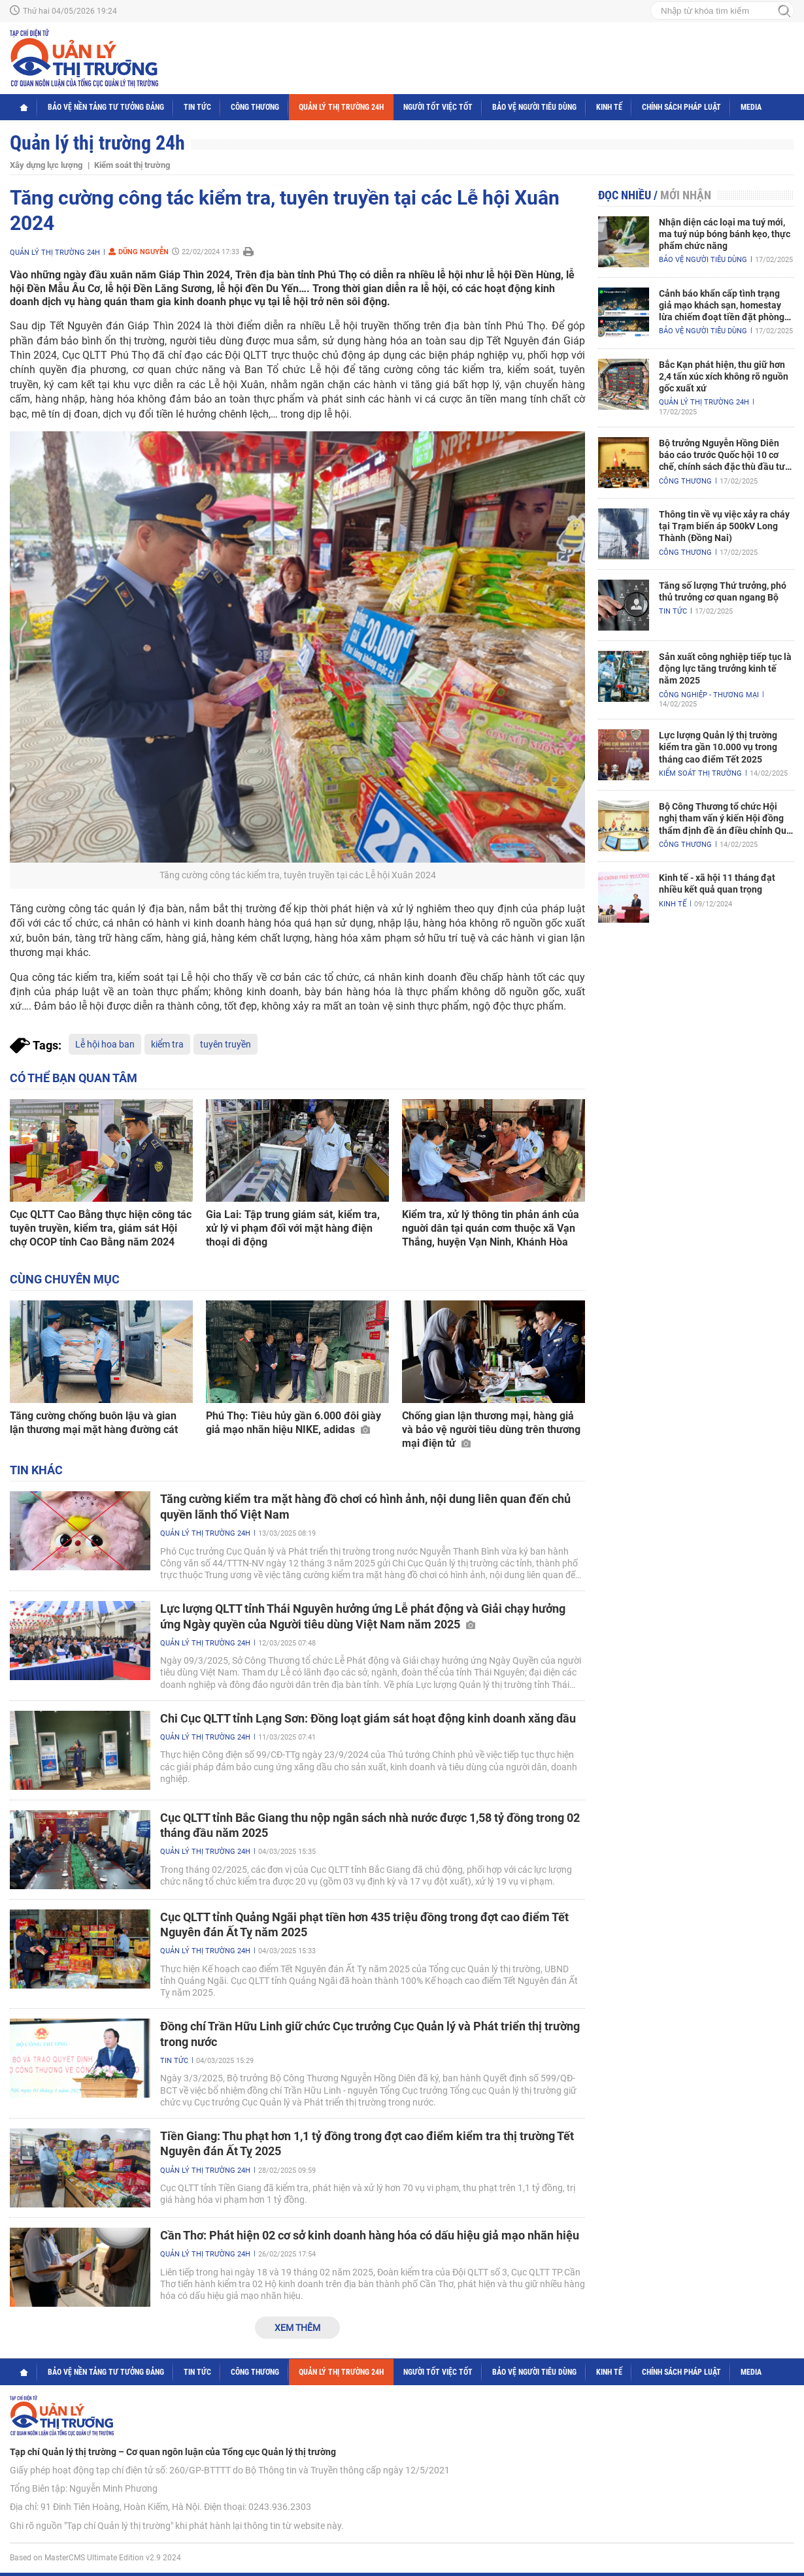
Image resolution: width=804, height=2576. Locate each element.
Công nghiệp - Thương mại (709, 695)
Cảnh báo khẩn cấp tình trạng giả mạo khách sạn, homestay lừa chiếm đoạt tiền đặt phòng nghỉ (721, 305)
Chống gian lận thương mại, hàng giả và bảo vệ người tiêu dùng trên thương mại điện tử (491, 1429)
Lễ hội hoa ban (105, 1044)
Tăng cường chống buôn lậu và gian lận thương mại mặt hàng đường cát (94, 1423)
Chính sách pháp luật (681, 107)
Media (751, 107)
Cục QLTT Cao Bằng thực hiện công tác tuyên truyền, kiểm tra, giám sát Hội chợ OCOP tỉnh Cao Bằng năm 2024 (101, 1228)
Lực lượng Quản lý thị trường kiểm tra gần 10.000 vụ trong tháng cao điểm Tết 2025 (718, 747)
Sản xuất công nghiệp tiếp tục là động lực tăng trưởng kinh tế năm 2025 (725, 668)
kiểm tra (167, 1044)
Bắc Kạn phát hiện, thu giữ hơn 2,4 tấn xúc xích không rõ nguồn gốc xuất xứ (723, 376)
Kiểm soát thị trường (132, 165)
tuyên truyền (225, 1044)
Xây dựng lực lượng (46, 165)
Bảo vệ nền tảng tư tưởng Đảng (106, 107)
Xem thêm (297, 2327)
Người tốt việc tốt (438, 107)
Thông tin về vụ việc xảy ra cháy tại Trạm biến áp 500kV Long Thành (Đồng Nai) (724, 526)
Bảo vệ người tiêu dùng (534, 107)
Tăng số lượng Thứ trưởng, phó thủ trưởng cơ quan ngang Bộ (722, 591)
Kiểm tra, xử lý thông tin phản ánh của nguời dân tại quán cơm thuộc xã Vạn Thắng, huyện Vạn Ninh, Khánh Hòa (490, 1228)
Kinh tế (609, 107)
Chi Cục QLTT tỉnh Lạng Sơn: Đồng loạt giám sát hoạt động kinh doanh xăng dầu (368, 1718)
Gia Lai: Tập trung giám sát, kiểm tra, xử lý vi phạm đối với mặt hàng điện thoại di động (293, 1228)
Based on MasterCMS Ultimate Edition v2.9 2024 (95, 2557)
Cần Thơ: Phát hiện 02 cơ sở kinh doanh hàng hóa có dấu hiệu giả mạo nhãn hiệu (369, 2235)
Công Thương (255, 107)
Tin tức (197, 107)
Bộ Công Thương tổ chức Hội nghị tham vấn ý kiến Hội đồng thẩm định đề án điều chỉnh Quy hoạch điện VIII (725, 818)
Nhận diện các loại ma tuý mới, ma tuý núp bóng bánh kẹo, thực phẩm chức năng (724, 234)
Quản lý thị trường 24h (341, 107)
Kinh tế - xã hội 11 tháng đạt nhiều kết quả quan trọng (717, 883)
